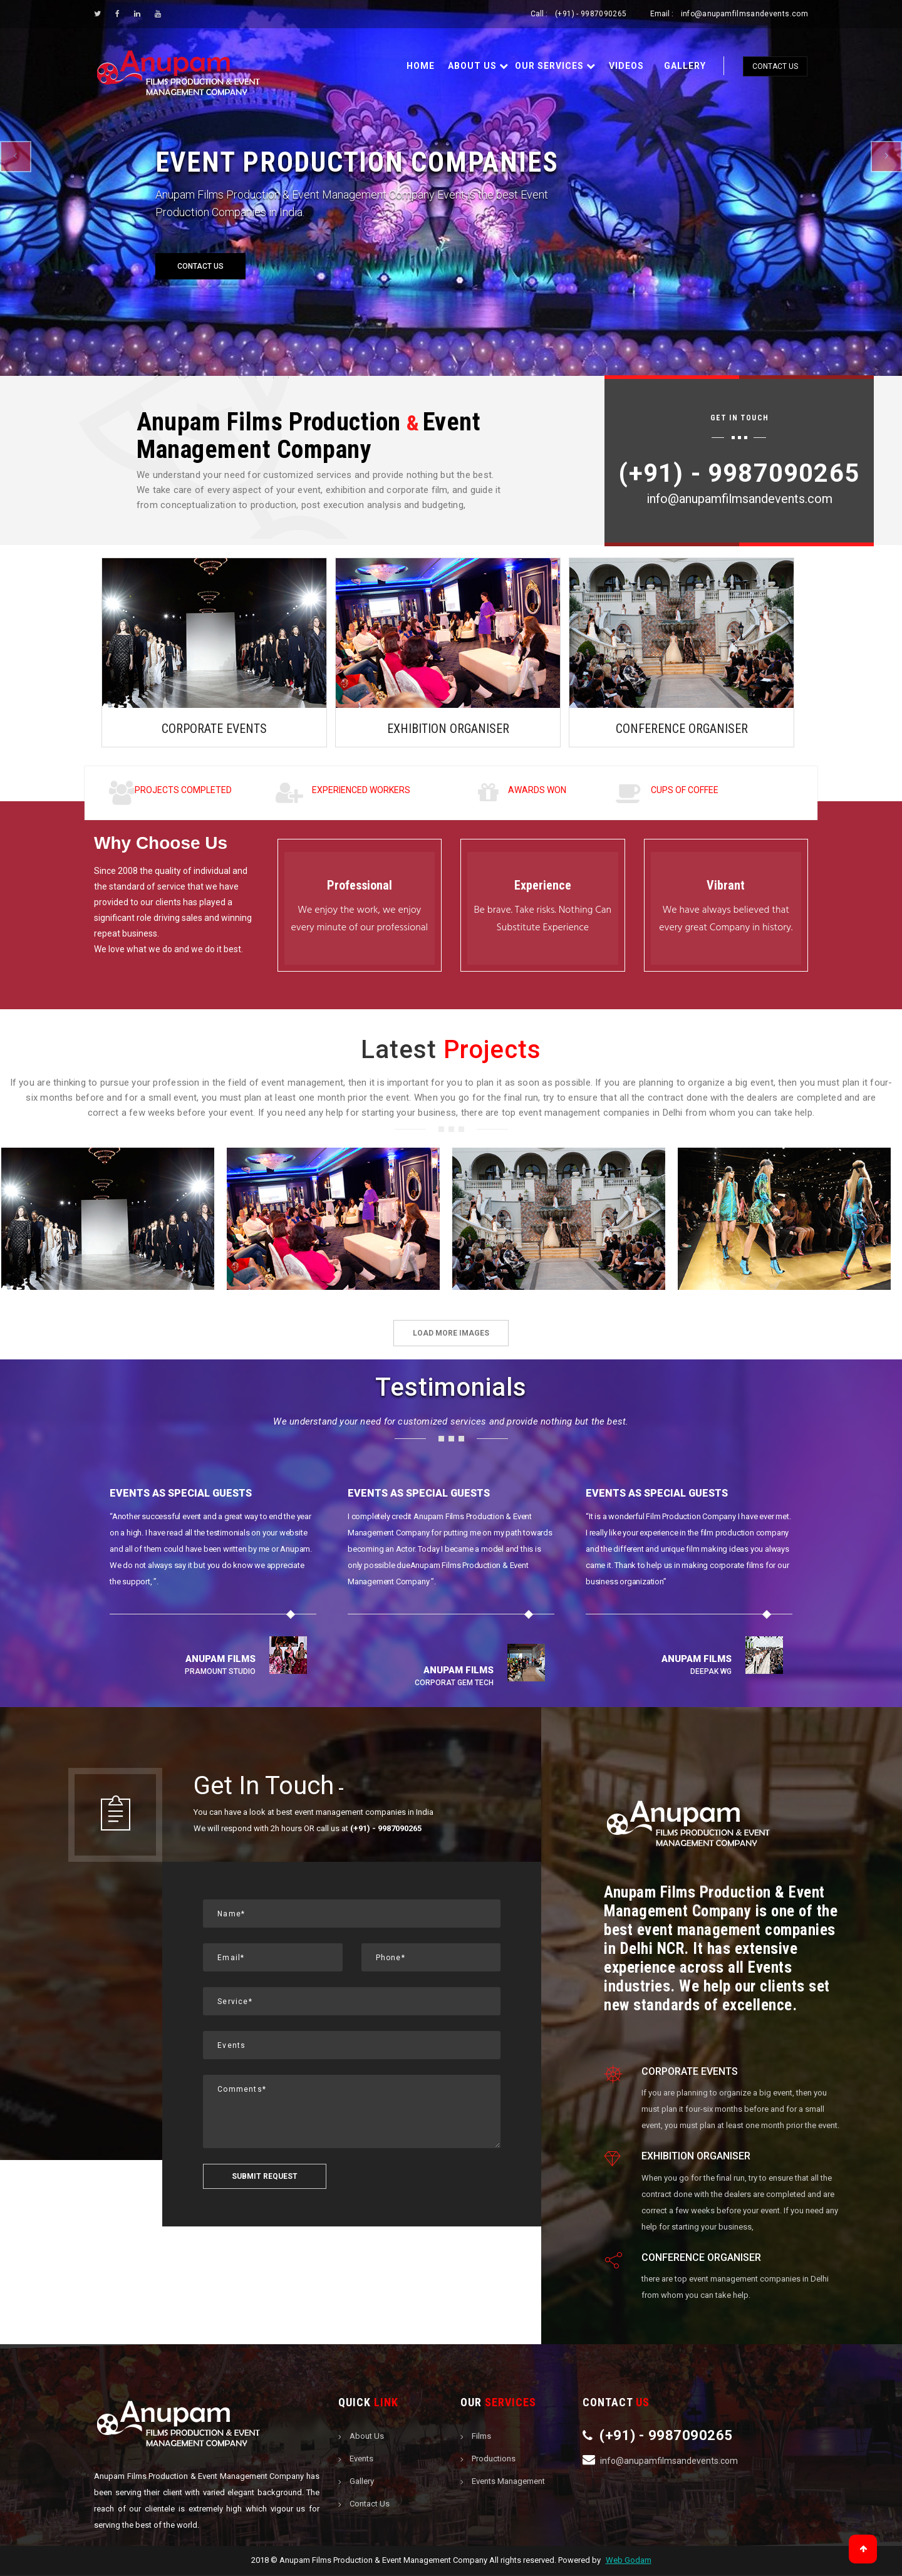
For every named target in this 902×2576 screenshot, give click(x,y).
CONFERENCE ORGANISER (682, 728)
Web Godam (628, 2561)
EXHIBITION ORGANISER (448, 728)
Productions (494, 2459)
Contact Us (775, 66)
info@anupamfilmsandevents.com (744, 13)
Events (361, 2459)
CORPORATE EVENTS (214, 728)
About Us (478, 66)
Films (481, 2437)
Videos (626, 66)
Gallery (685, 66)
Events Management (508, 2482)
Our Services (555, 66)
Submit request (265, 2177)
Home (421, 66)
